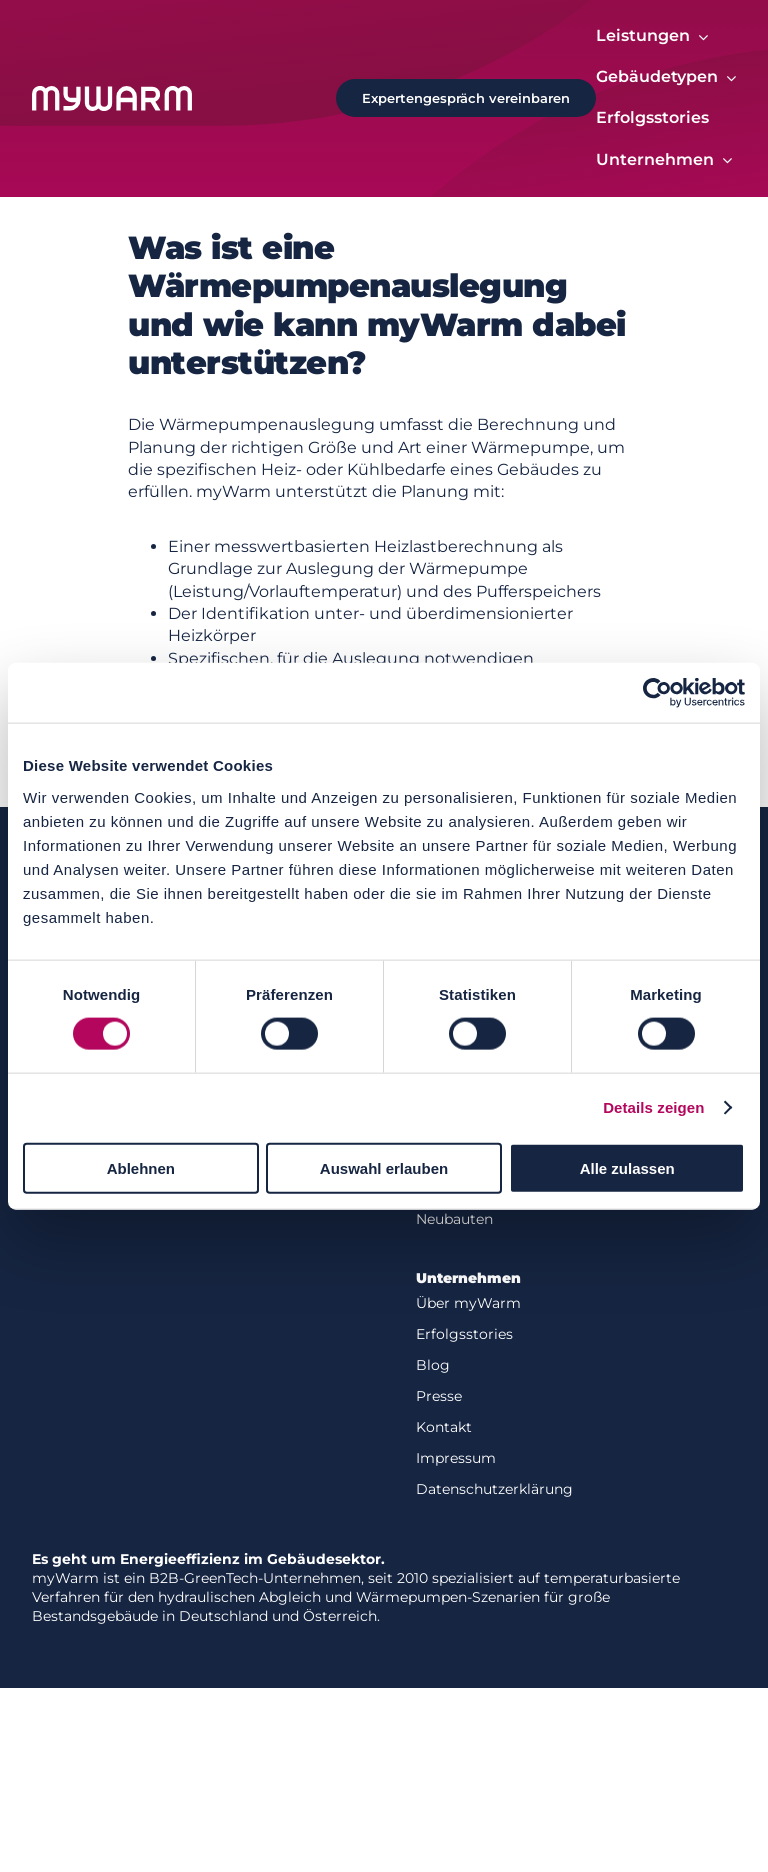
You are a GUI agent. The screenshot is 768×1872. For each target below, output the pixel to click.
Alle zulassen (627, 1167)
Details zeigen (653, 1107)
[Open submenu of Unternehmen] (723, 160)
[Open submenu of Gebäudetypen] (727, 77)
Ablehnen (141, 1167)
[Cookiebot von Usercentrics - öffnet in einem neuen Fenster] (657, 693)
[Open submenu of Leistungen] (699, 36)
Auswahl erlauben (384, 1167)
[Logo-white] (112, 93)
